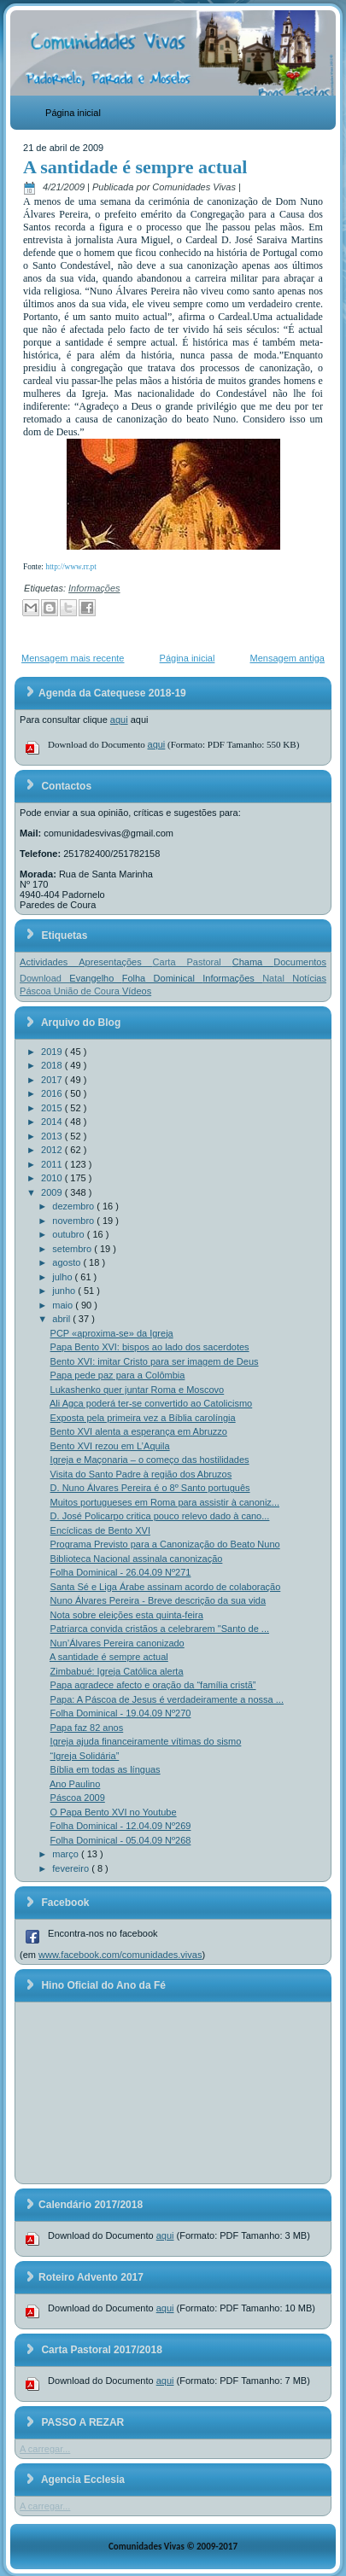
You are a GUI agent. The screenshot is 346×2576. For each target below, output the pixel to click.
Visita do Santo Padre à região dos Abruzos (141, 1474)
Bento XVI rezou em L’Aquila (110, 1446)
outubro (69, 1234)
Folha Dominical (162, 978)
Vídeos (136, 991)
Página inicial (73, 113)
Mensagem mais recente (72, 658)
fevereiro (71, 1868)
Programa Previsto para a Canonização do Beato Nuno (165, 1544)
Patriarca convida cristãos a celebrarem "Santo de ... (159, 1628)
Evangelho (95, 978)
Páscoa (37, 991)
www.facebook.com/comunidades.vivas (120, 1954)
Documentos (299, 962)
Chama (252, 962)
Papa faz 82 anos (87, 1727)
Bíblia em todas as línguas (105, 1769)
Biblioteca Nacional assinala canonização (136, 1558)
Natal (277, 978)
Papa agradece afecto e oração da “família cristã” (153, 1685)
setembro (73, 1249)
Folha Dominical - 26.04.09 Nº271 (120, 1572)
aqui (119, 719)
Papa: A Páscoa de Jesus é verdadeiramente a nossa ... (167, 1699)
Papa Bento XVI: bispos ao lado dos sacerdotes (149, 1347)
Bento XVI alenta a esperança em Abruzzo (138, 1431)
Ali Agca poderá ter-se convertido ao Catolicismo (151, 1403)
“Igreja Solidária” (85, 1756)
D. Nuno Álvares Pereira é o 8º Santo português (150, 1488)
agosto (67, 1262)
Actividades (49, 962)
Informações (94, 588)
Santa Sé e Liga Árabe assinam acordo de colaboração (165, 1587)
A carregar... (45, 2449)
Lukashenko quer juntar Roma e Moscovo (137, 1389)
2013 (53, 1136)
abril (62, 1319)
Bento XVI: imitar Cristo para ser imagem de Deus (154, 1361)
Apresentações (115, 962)
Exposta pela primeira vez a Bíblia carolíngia (143, 1418)
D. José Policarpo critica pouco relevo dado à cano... (160, 1516)
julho (63, 1277)
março (66, 1854)
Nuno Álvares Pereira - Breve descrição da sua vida (158, 1600)
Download (44, 978)
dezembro (74, 1206)
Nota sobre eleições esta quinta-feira (126, 1615)
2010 (53, 1178)
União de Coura (88, 991)
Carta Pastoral (192, 962)
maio (63, 1305)
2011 (53, 1164)
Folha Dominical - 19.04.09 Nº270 (120, 1713)
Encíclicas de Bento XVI (100, 1530)
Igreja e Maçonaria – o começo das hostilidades (149, 1459)
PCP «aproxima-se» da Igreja (111, 1333)
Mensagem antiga (287, 658)
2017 (53, 1080)
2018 (53, 1065)
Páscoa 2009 (77, 1797)
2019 (53, 1051)
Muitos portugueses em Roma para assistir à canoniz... (164, 1502)
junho (65, 1290)
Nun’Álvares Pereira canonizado (117, 1643)
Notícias (309, 978)
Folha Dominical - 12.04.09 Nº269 (120, 1826)
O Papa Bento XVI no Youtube (113, 1812)
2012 (53, 1150)
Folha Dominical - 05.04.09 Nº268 (120, 1840)
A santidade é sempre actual (135, 167)
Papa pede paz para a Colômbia (117, 1375)
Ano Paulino (75, 1784)
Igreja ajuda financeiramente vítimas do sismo (146, 1741)
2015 (53, 1108)
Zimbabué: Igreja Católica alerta (117, 1671)
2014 (53, 1121)
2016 (53, 1093)
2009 (53, 1192)
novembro (74, 1220)
